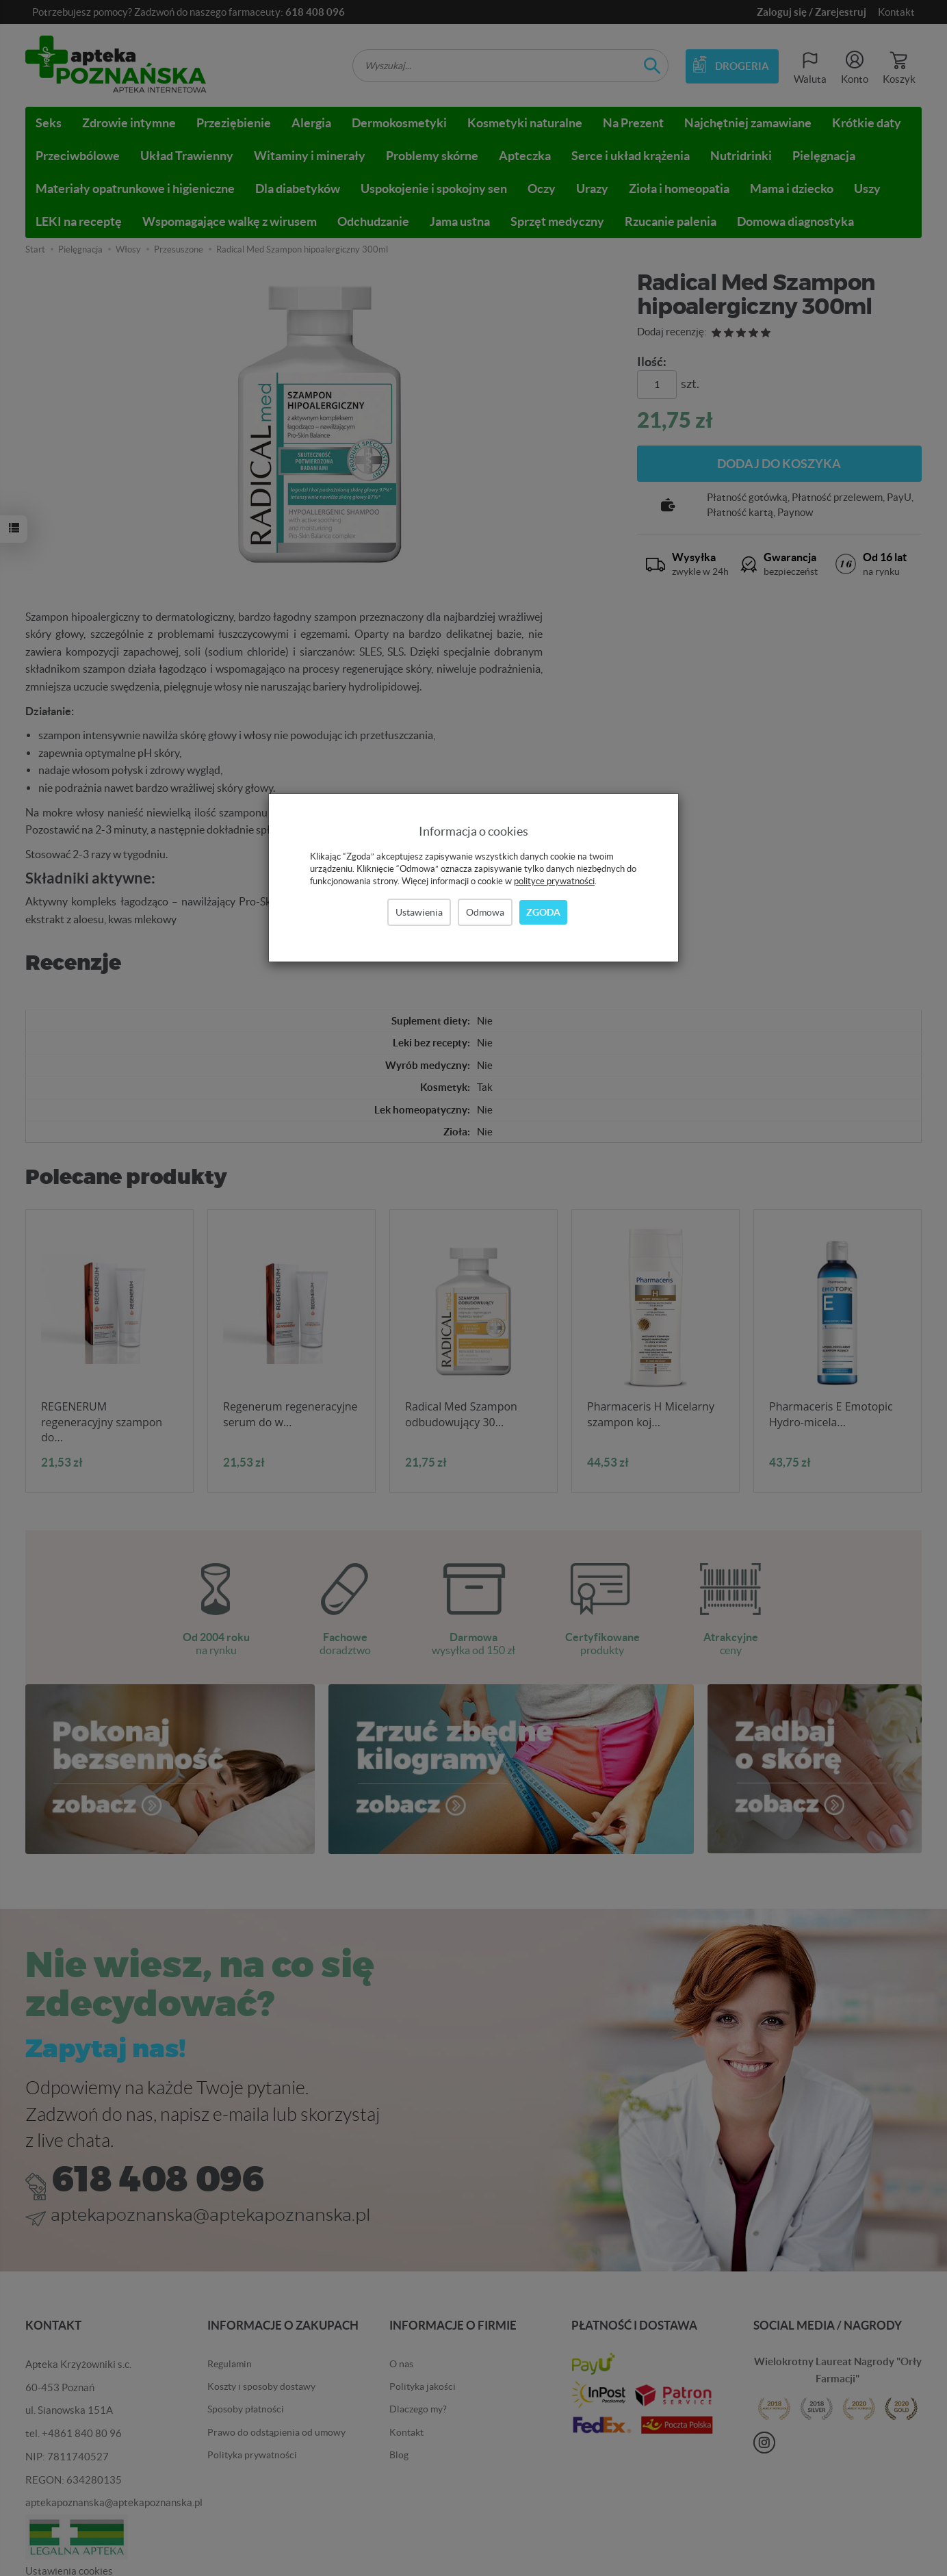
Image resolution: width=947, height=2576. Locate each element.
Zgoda (543, 912)
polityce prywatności (554, 881)
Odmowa (485, 912)
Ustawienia (419, 912)
